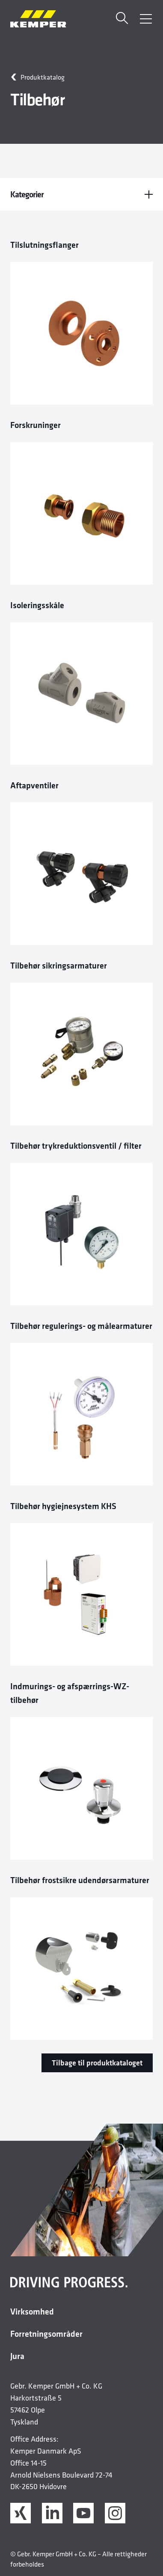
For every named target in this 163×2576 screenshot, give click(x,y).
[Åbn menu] (146, 19)
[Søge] (122, 19)
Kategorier (81, 194)
